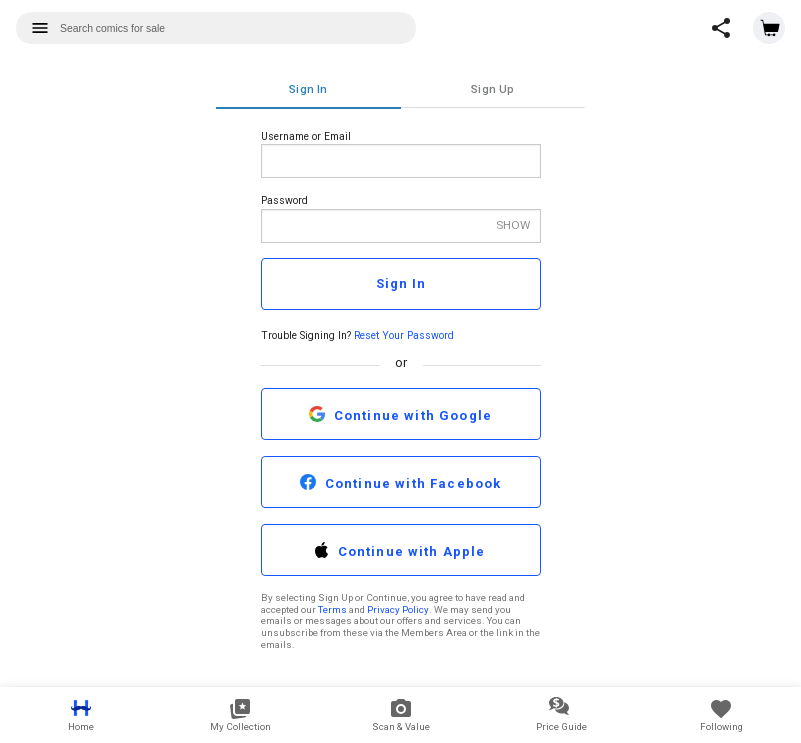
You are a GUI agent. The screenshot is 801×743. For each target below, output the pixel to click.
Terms (332, 609)
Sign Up (492, 89)
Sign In (308, 89)
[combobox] (216, 28)
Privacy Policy (398, 609)
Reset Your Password (404, 335)
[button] (721, 28)
